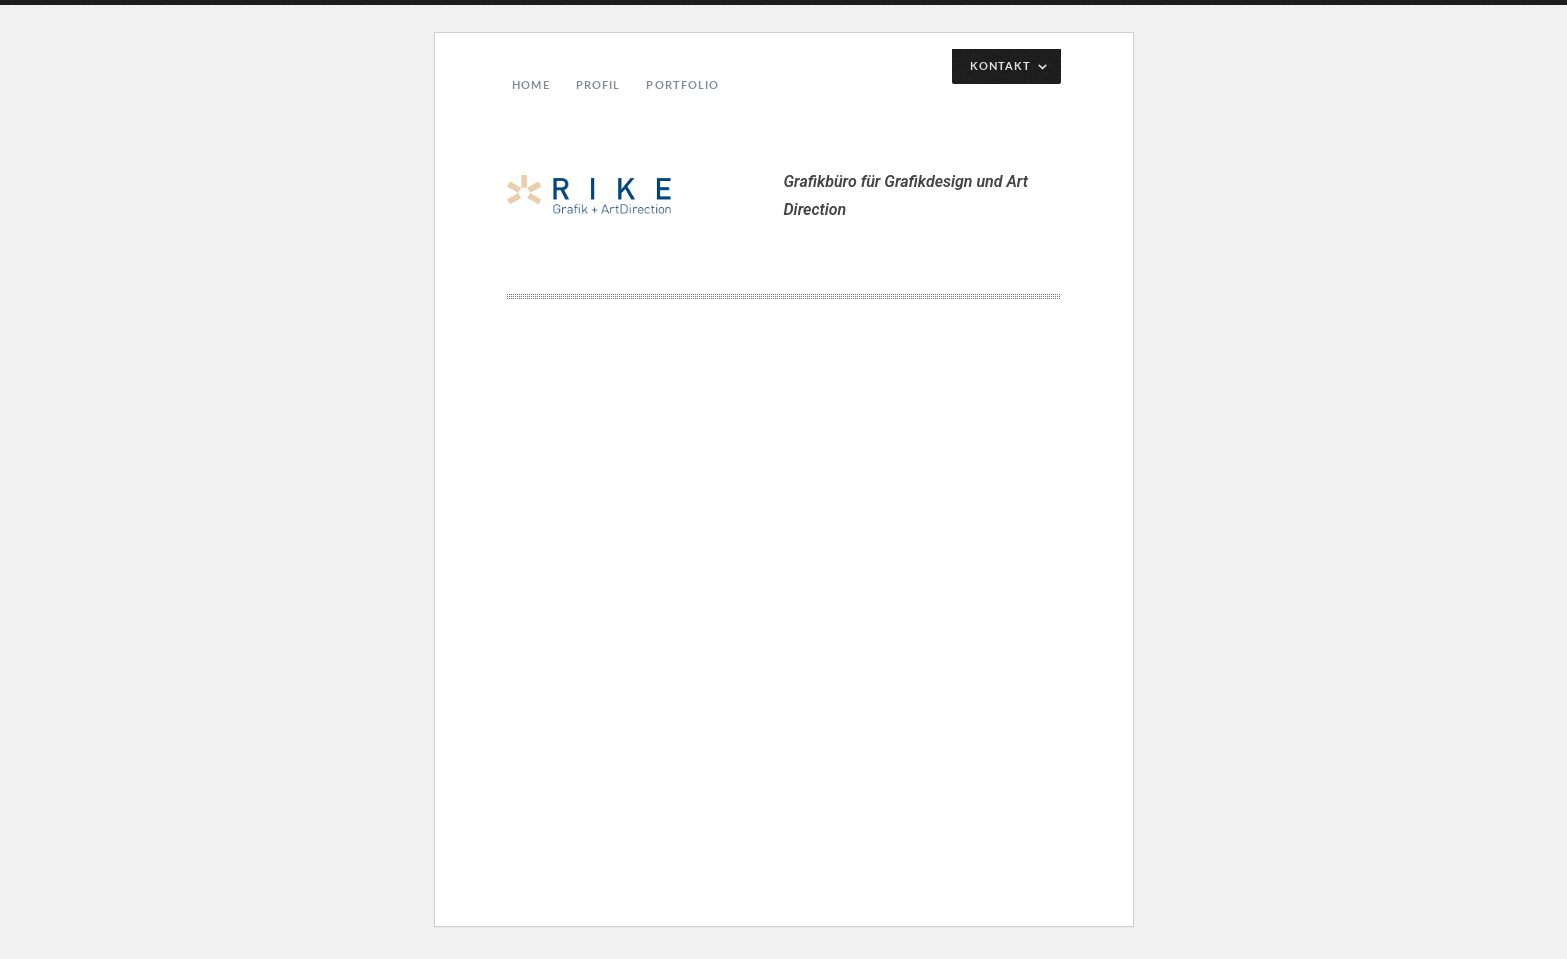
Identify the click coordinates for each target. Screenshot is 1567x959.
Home (530, 84)
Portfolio (682, 84)
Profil (598, 84)
